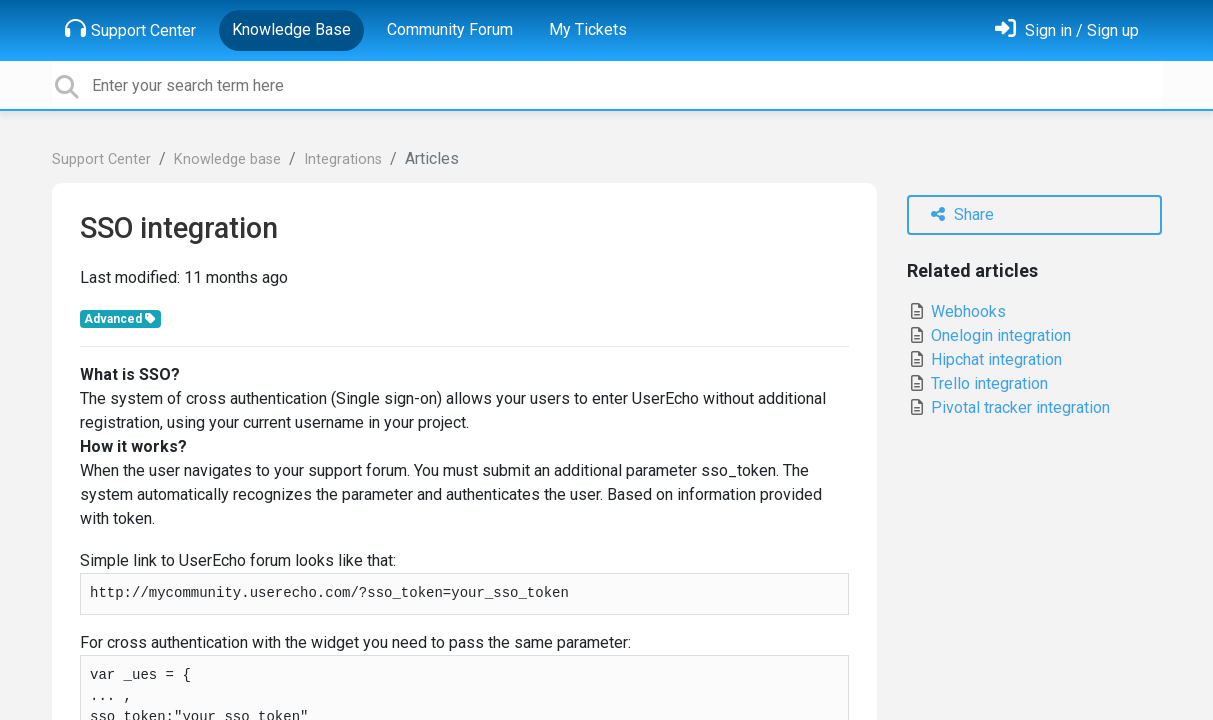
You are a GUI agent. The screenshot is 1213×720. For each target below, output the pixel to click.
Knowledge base (227, 159)
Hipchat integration (984, 359)
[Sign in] (1067, 30)
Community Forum (450, 29)
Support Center (130, 29)
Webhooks (956, 311)
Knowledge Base (291, 29)
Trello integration (977, 383)
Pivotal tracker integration (1008, 407)
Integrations (343, 159)
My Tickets (588, 29)
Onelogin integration (989, 335)
